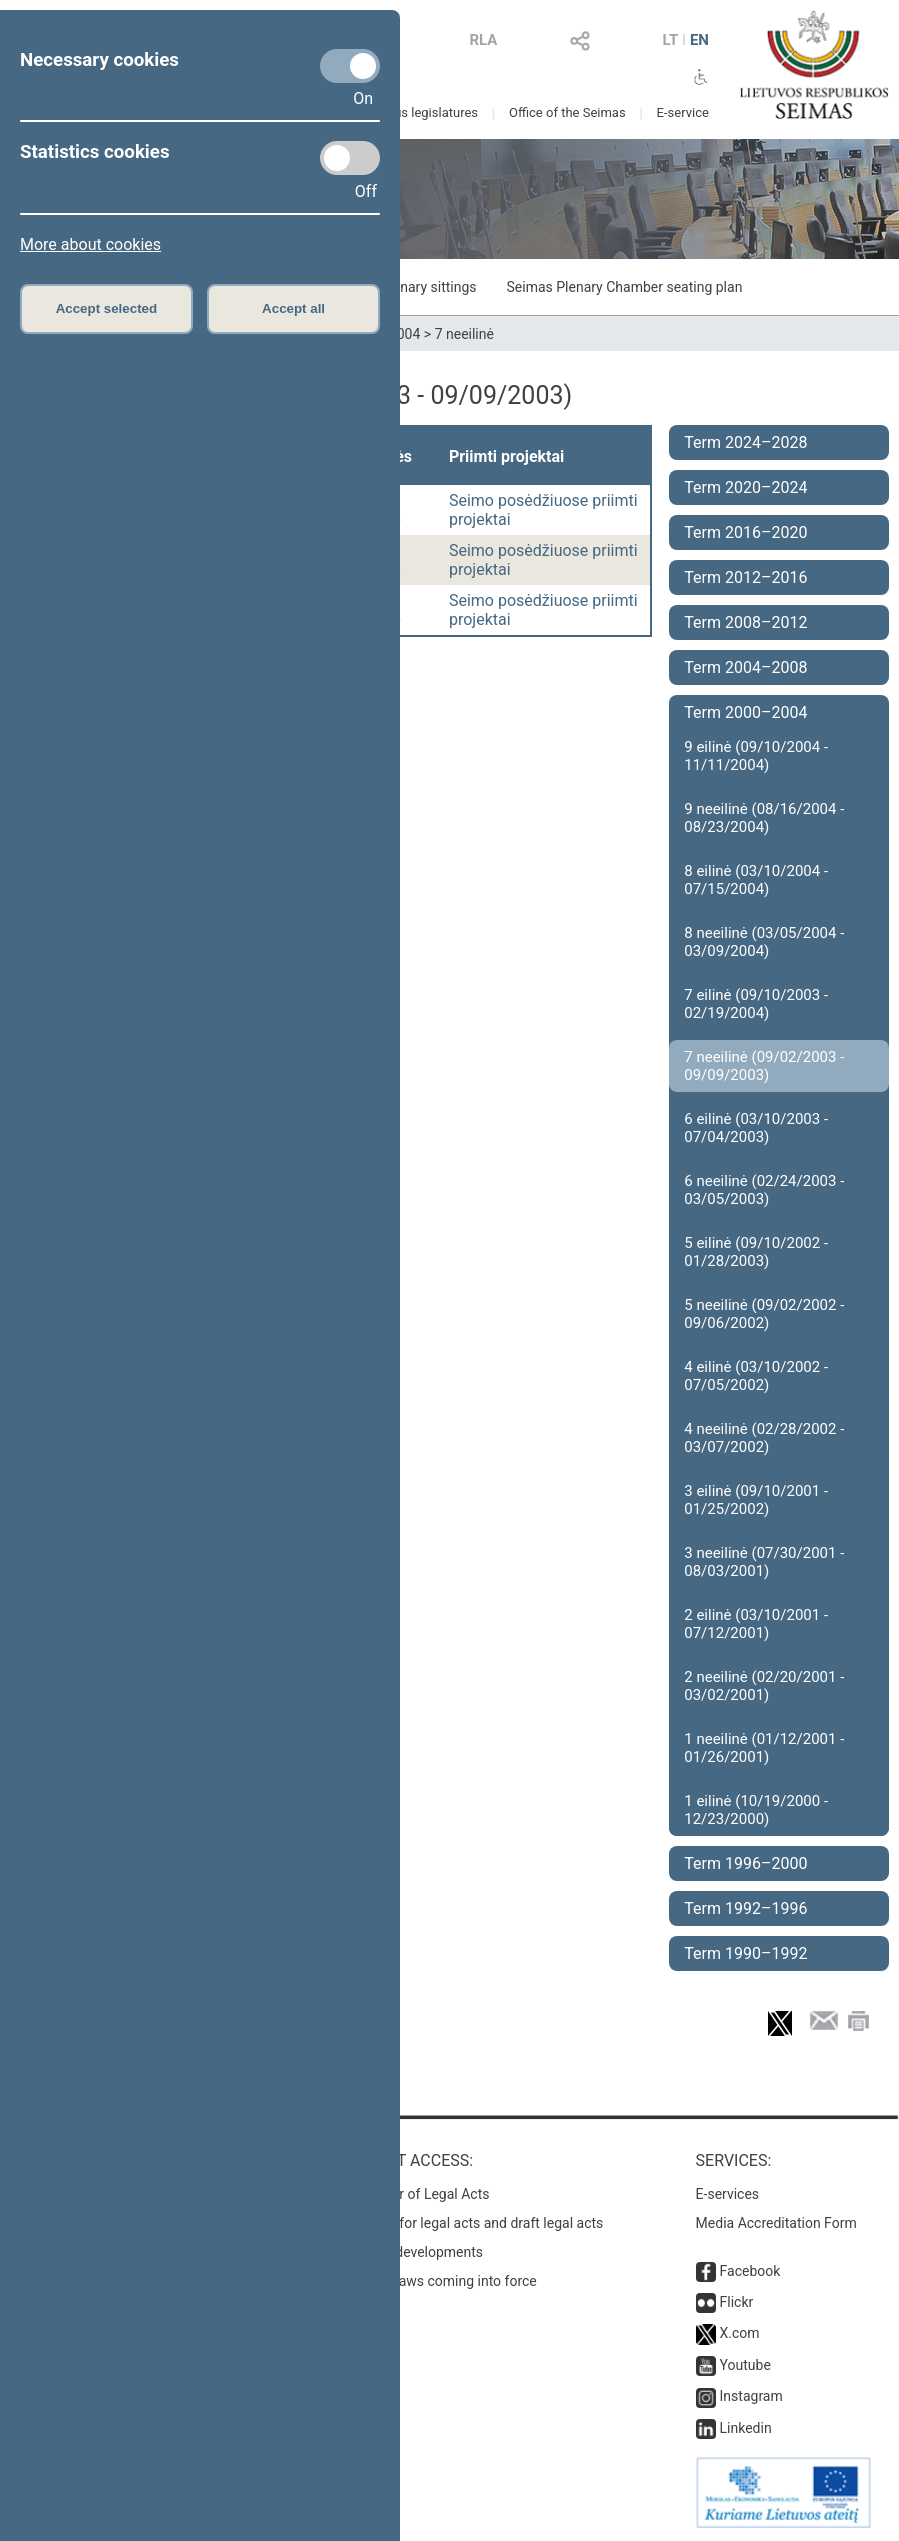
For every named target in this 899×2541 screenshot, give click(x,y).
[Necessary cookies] (350, 66)
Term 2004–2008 (745, 667)
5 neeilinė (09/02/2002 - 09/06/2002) (764, 1314)
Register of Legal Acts (421, 2194)
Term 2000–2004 (745, 712)
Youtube (745, 2365)
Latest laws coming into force (445, 2281)
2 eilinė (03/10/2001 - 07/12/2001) (756, 1624)
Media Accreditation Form (776, 2223)
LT (671, 40)
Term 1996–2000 (745, 1863)
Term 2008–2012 (745, 622)
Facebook (750, 2271)
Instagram (751, 2396)
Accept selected (107, 308)
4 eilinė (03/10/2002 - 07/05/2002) (756, 1376)
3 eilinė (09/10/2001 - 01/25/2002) (756, 1500)
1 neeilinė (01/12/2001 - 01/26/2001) (764, 1748)
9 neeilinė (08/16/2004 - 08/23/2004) (764, 818)
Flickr (737, 2302)
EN (699, 40)
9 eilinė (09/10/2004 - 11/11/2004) (756, 756)
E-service (683, 112)
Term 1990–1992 (745, 1953)
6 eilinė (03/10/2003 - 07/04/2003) (756, 1128)
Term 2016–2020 (745, 532)
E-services (728, 2194)
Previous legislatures (418, 112)
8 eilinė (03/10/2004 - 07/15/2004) (756, 880)
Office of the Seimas (567, 112)
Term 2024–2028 (745, 442)
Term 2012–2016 (745, 577)
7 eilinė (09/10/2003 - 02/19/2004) (756, 1004)
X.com (740, 2333)
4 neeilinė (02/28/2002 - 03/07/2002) (764, 1438)
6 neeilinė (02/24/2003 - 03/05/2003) (764, 1190)
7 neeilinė (464, 334)
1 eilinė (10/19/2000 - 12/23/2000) (756, 1810)
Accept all (293, 308)
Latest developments (418, 2252)
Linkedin (746, 2428)
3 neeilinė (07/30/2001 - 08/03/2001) (764, 1562)
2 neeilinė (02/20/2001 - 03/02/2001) (764, 1686)
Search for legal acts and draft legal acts (478, 2223)
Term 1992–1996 (745, 1908)
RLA (483, 40)
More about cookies (90, 244)
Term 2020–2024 (745, 487)
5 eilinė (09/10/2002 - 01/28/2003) (756, 1252)
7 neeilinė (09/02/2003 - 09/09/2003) (764, 1066)
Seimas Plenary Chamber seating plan (625, 287)
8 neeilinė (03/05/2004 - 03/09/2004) (764, 942)
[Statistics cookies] (350, 158)
